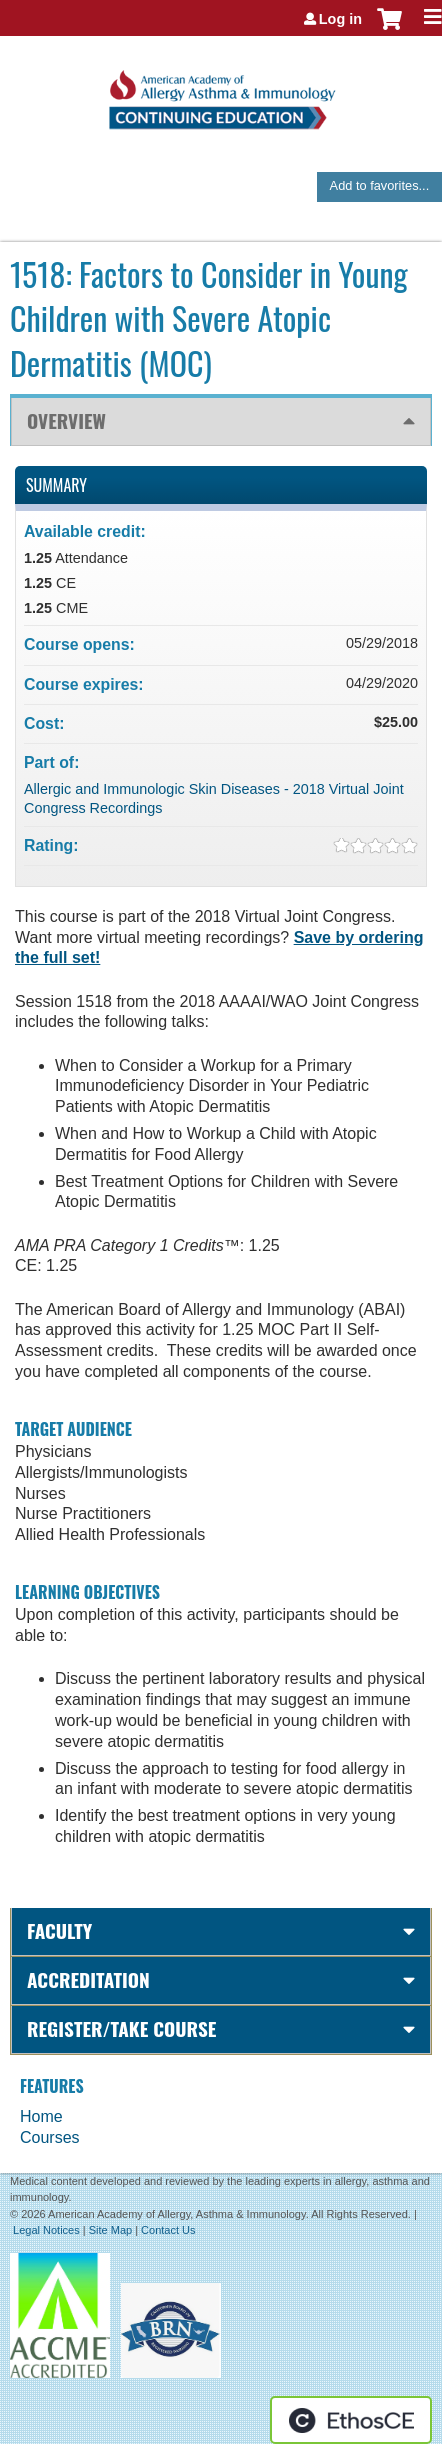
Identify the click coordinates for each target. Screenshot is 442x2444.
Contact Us (168, 2230)
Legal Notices (46, 2230)
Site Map (110, 2230)
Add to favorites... (380, 185)
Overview (66, 420)
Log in (340, 19)
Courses (50, 2137)
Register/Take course (121, 2028)
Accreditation (88, 1979)
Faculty (59, 1930)
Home (41, 2116)
